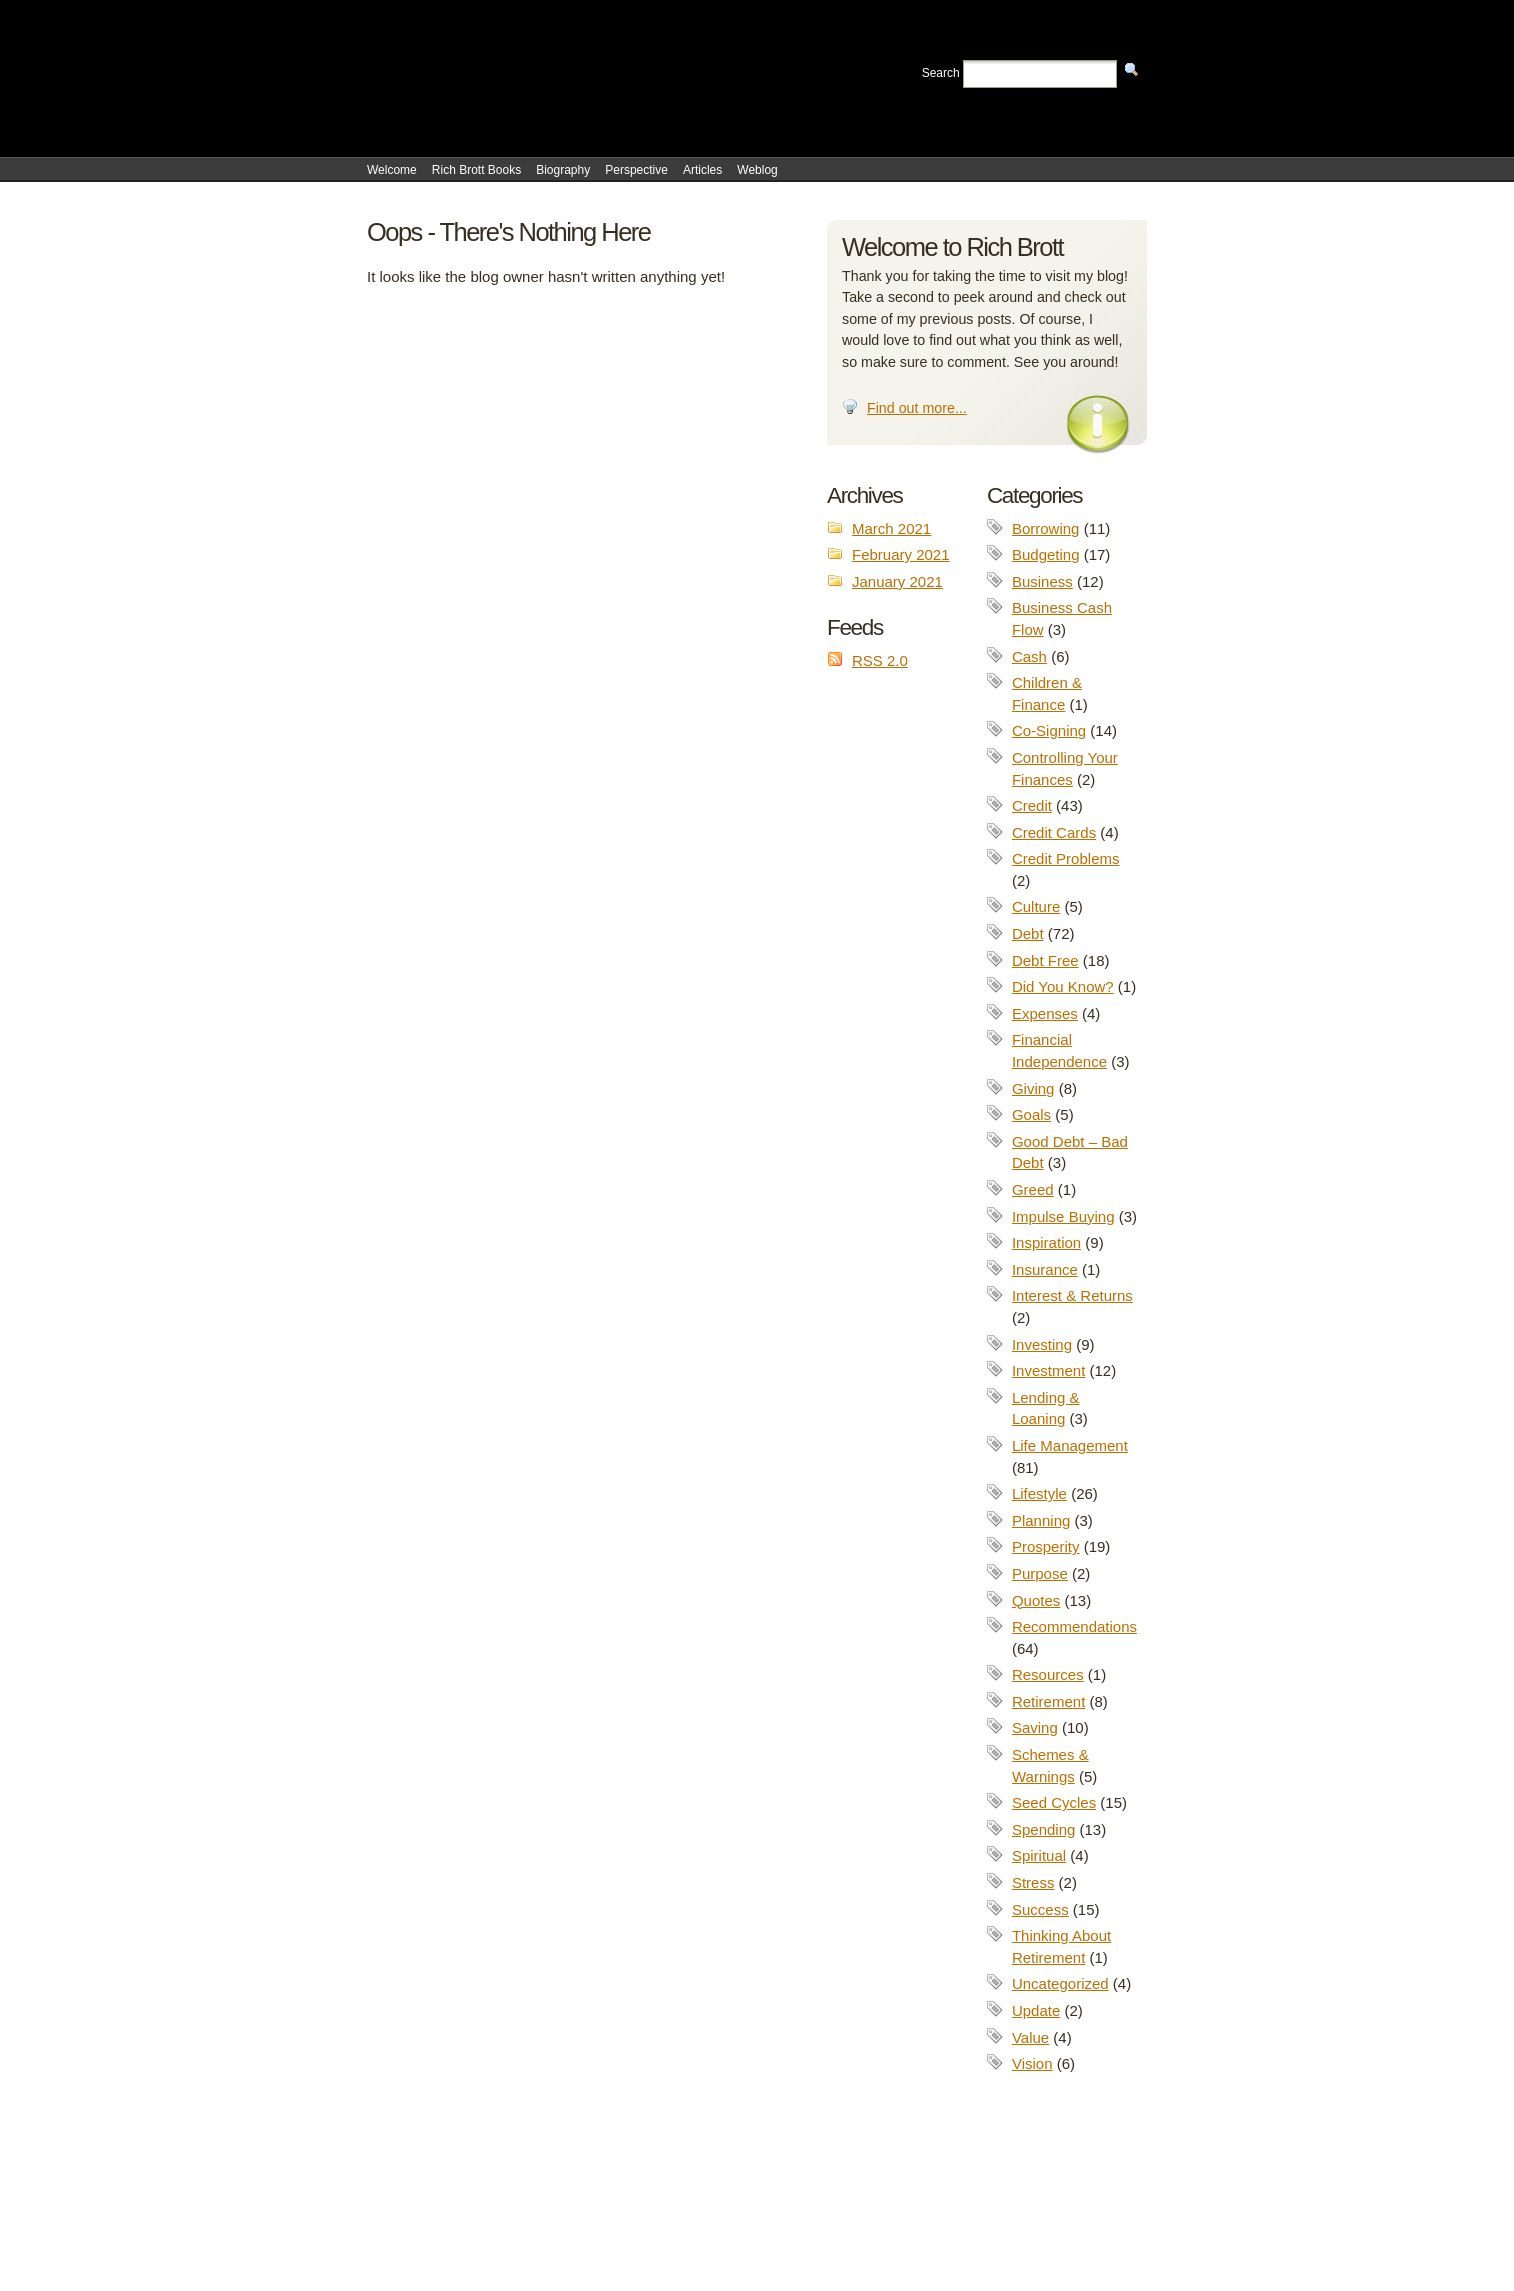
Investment (1048, 1370)
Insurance (1045, 1269)
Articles (702, 170)
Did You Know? (1063, 986)
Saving (1035, 1727)
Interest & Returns (1072, 1295)
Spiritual (1039, 1855)
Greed (1033, 1189)
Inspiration (1046, 1242)
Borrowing (1046, 528)
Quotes (1036, 1600)
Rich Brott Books (476, 170)
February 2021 (901, 554)
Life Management (1070, 1445)
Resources (1048, 1674)
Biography (563, 170)
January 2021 (897, 581)
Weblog (757, 170)
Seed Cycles (1054, 1802)
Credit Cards (1054, 832)
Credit (1032, 805)
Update (1036, 2010)
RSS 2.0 (880, 660)
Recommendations (1074, 1626)
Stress (1033, 1882)
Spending (1043, 1829)
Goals (1031, 1114)
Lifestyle (1039, 1493)
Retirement (1048, 1701)
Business (1042, 581)
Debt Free (1045, 960)
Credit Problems (1066, 858)
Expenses (1045, 1013)
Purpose (1040, 1573)
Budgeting (1046, 554)
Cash (1029, 656)
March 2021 (891, 528)
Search (941, 73)
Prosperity (1046, 1546)
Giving (1033, 1088)
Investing (1042, 1344)
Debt (1028, 933)
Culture (1036, 906)
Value (1030, 2037)
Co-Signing (1049, 730)
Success (1040, 1909)
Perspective (636, 170)
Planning (1041, 1520)
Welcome (392, 170)
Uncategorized (1060, 1983)
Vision (1032, 2063)
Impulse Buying (1063, 1216)
